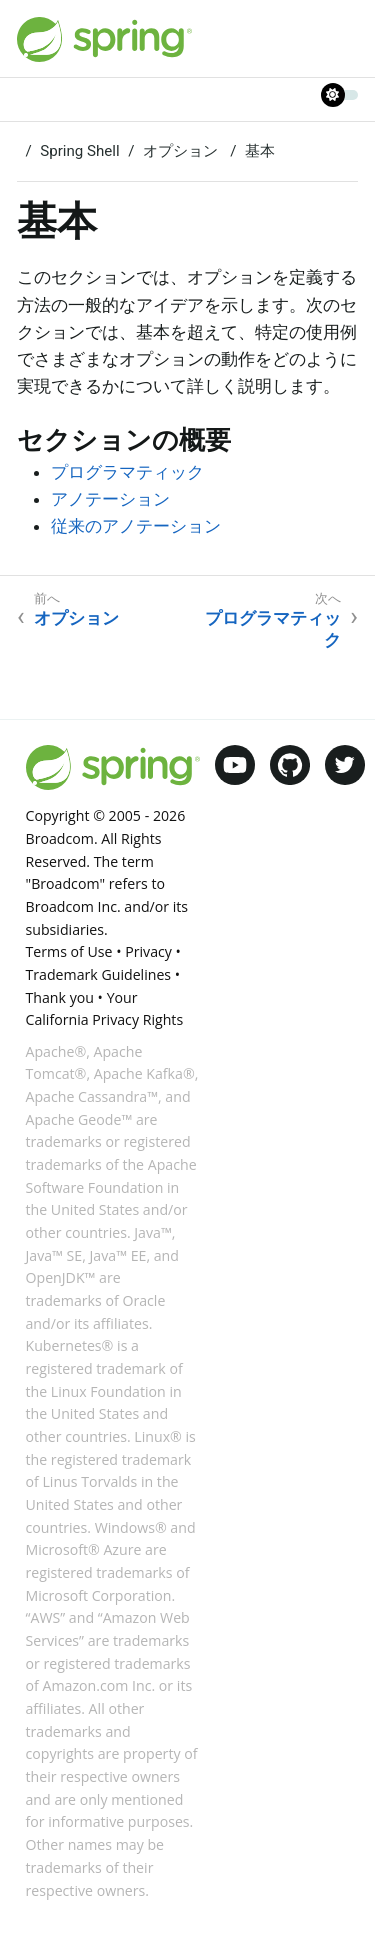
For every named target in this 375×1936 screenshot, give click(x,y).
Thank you (60, 997)
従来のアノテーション (136, 526)
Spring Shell (79, 151)
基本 (260, 151)
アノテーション (110, 499)
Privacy (148, 951)
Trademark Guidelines (99, 974)
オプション (182, 151)
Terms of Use (69, 951)
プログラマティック (127, 472)
